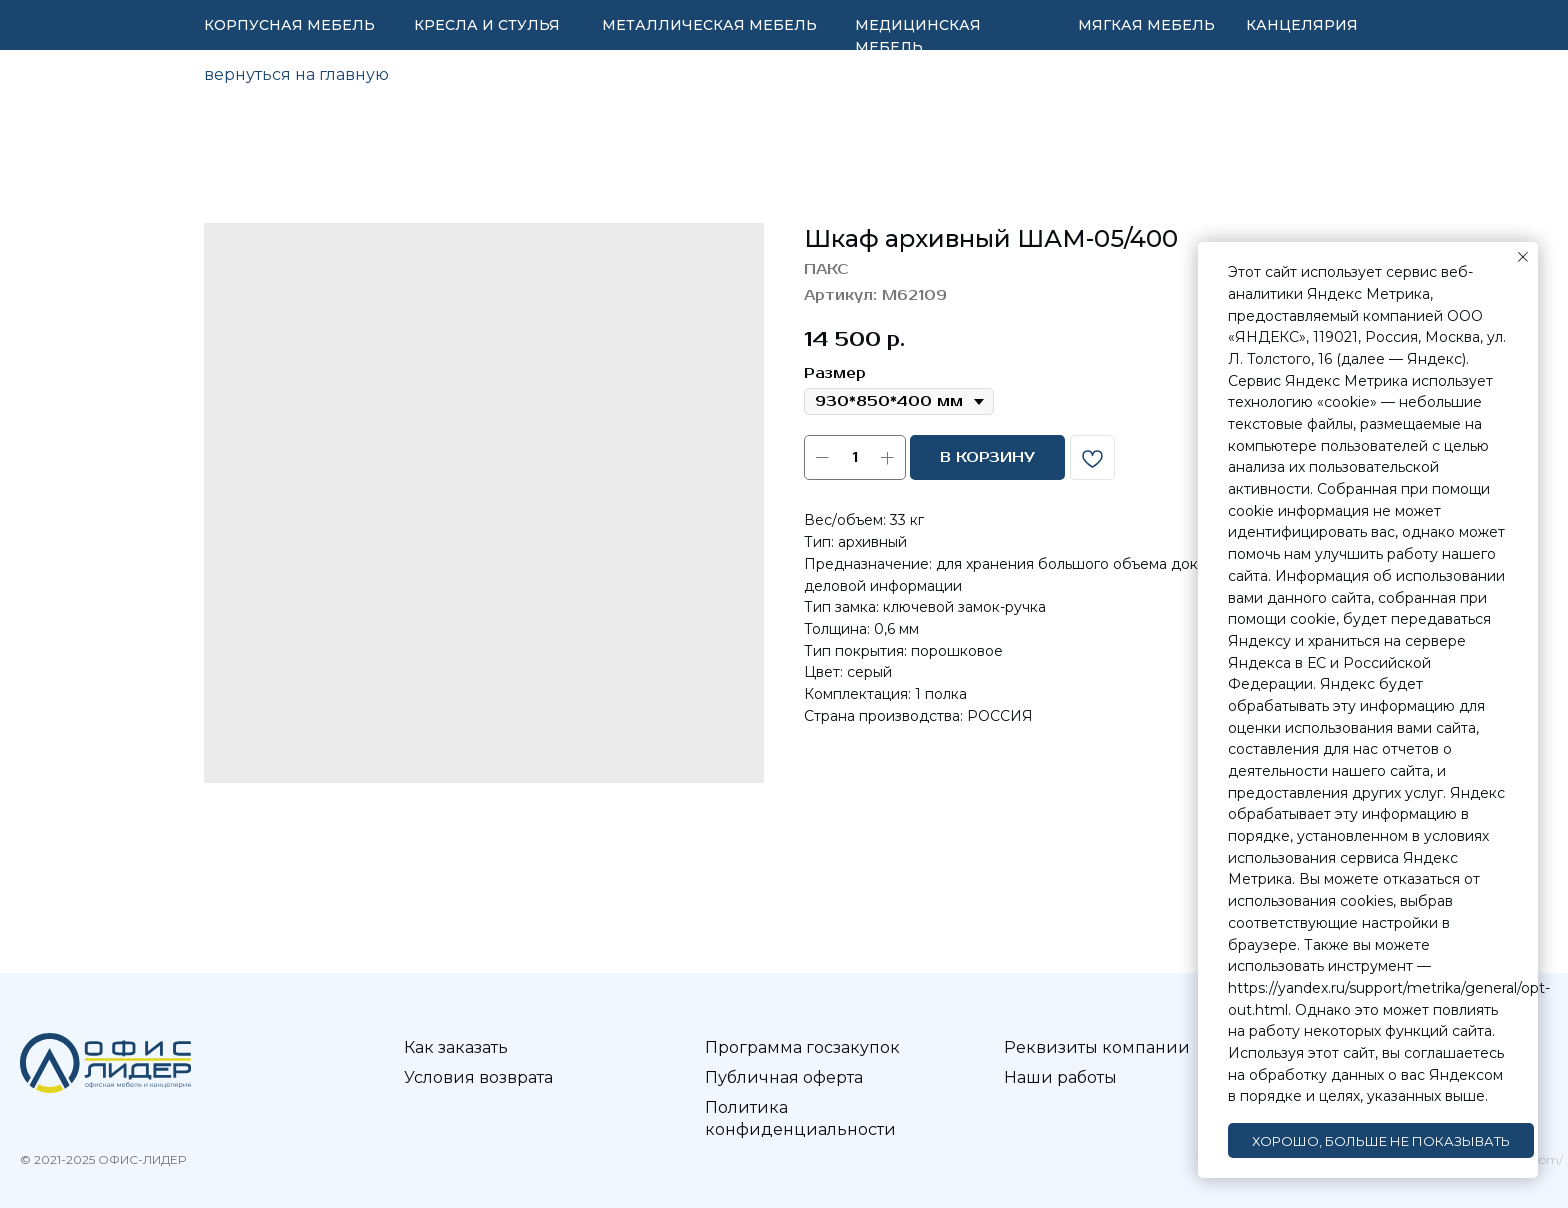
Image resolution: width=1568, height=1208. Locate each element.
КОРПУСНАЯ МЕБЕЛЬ (289, 25)
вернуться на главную (296, 74)
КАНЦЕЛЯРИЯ (1302, 25)
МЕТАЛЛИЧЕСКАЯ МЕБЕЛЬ (709, 25)
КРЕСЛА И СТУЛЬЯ (487, 25)
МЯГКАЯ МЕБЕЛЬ (1146, 25)
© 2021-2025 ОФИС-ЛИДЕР (103, 1159)
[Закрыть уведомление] (1523, 257)
